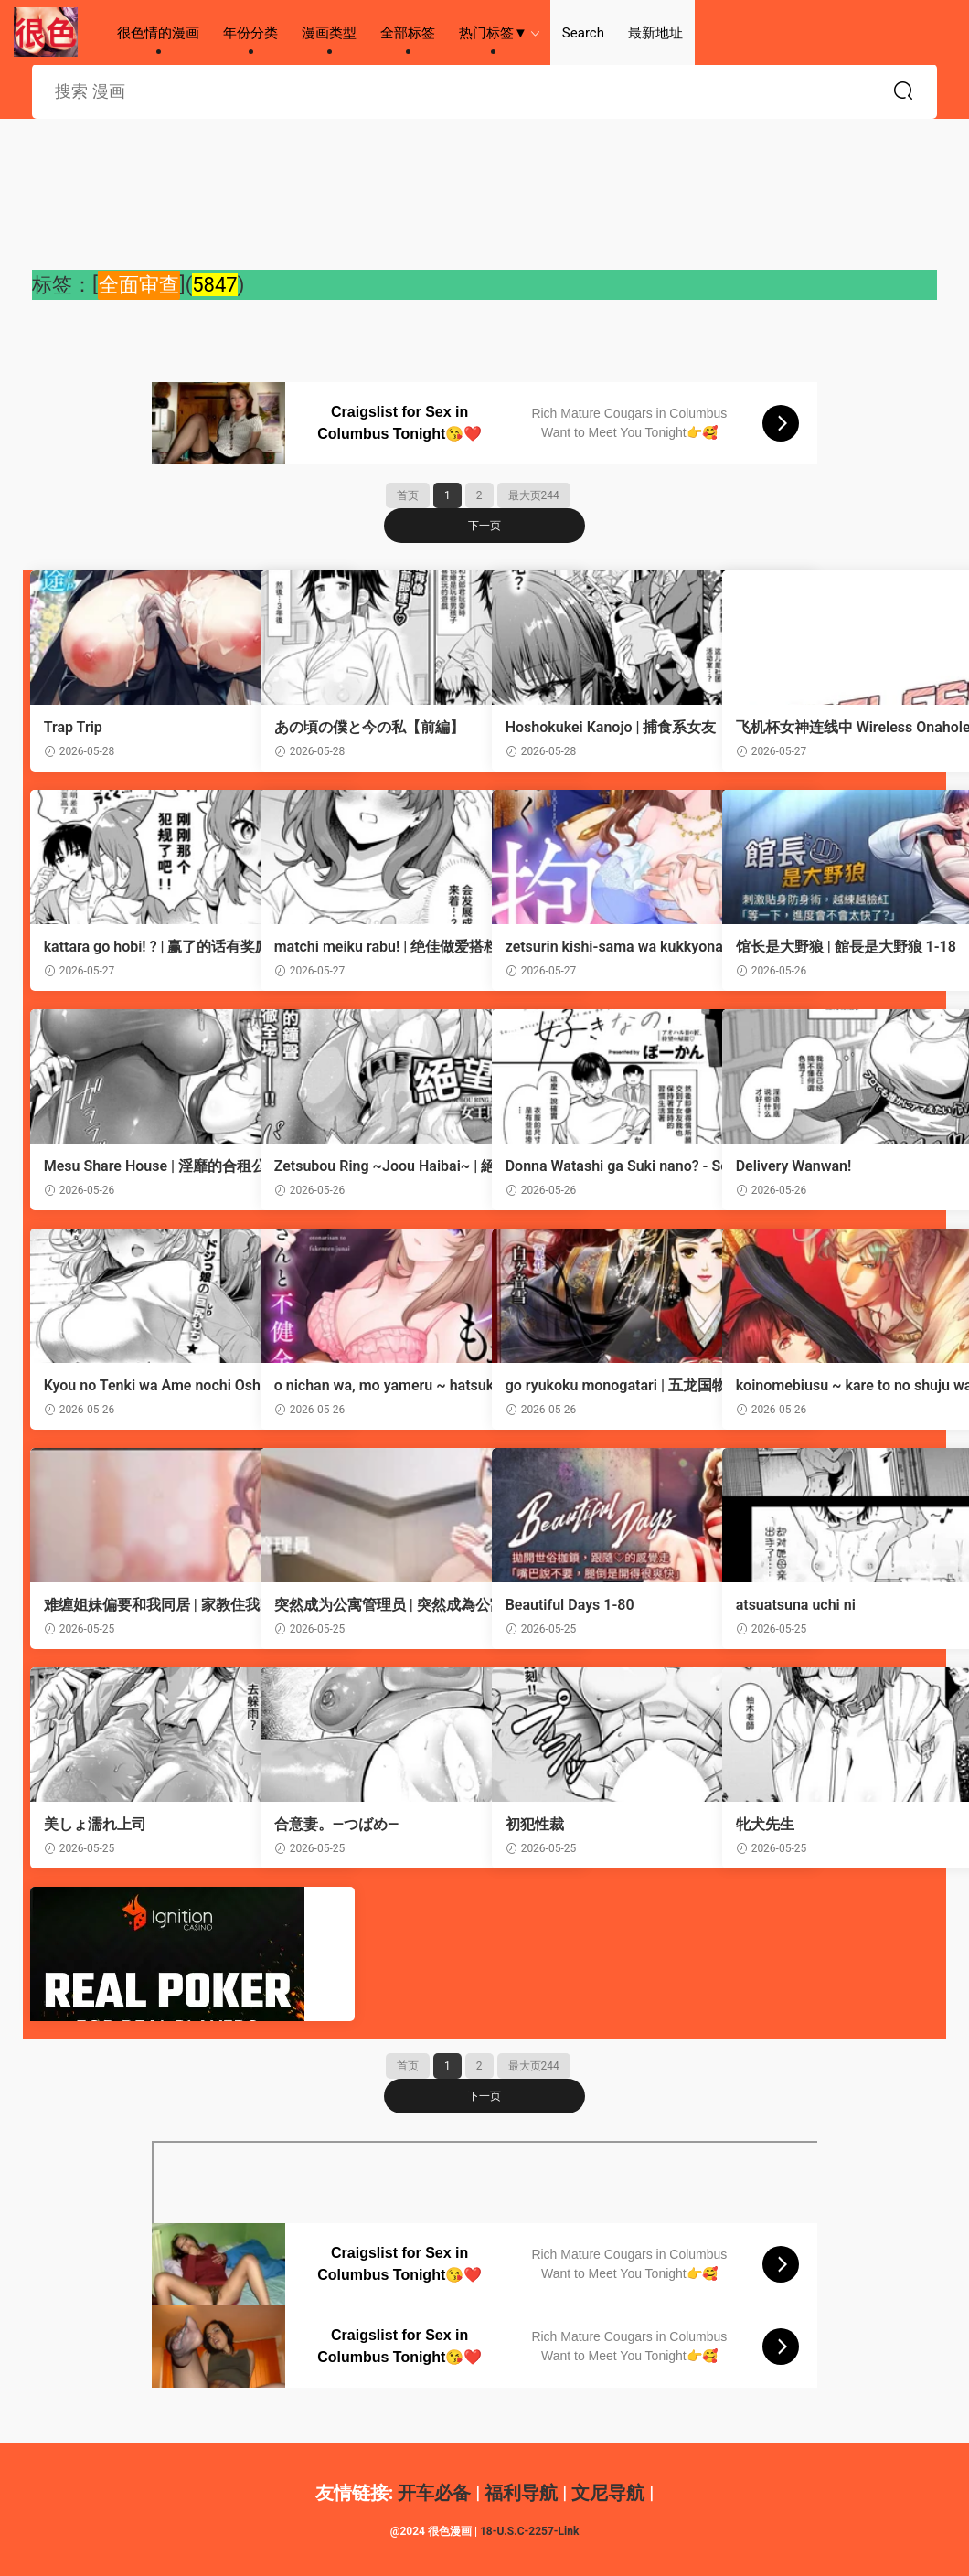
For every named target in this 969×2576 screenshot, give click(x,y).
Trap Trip (75, 727)
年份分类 (250, 33)
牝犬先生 (767, 1824)
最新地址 (655, 33)
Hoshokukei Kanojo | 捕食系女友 (598, 728)
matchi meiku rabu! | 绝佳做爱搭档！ (366, 947)
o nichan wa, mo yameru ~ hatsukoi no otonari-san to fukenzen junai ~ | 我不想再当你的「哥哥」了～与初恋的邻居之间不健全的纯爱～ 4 (368, 1386)
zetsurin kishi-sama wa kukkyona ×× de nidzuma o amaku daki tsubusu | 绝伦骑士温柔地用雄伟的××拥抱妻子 (598, 947)
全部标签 (407, 33)
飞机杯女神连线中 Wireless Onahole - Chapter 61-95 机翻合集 (827, 728)
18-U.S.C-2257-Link (529, 2531)
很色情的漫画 (46, 32)
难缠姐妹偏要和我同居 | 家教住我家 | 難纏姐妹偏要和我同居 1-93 (132, 1605)
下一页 (484, 525)
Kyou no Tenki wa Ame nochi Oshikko (137, 1386)
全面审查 (139, 284)
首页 (408, 495)
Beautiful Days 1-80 (571, 1604)
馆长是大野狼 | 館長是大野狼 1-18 (824, 947)
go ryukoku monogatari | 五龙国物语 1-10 (596, 1386)
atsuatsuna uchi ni (797, 1604)
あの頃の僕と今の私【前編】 (356, 728)
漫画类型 (329, 33)
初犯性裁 (536, 1824)
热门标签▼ (493, 33)
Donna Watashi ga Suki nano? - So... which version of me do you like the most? (596, 1166)
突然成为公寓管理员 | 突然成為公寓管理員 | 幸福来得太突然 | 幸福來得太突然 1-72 (367, 1605)
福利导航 (521, 2493)
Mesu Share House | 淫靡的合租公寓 (135, 1166)
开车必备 (434, 2493)
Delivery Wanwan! (796, 1166)
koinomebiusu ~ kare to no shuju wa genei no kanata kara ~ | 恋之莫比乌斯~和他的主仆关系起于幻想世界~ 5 (830, 1386)
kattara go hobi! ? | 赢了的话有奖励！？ (137, 947)
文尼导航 (607, 2493)
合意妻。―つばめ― (338, 1824)
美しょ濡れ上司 (97, 1824)
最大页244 (533, 495)
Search (583, 33)
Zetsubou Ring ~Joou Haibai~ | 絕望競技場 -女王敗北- (367, 1166)
